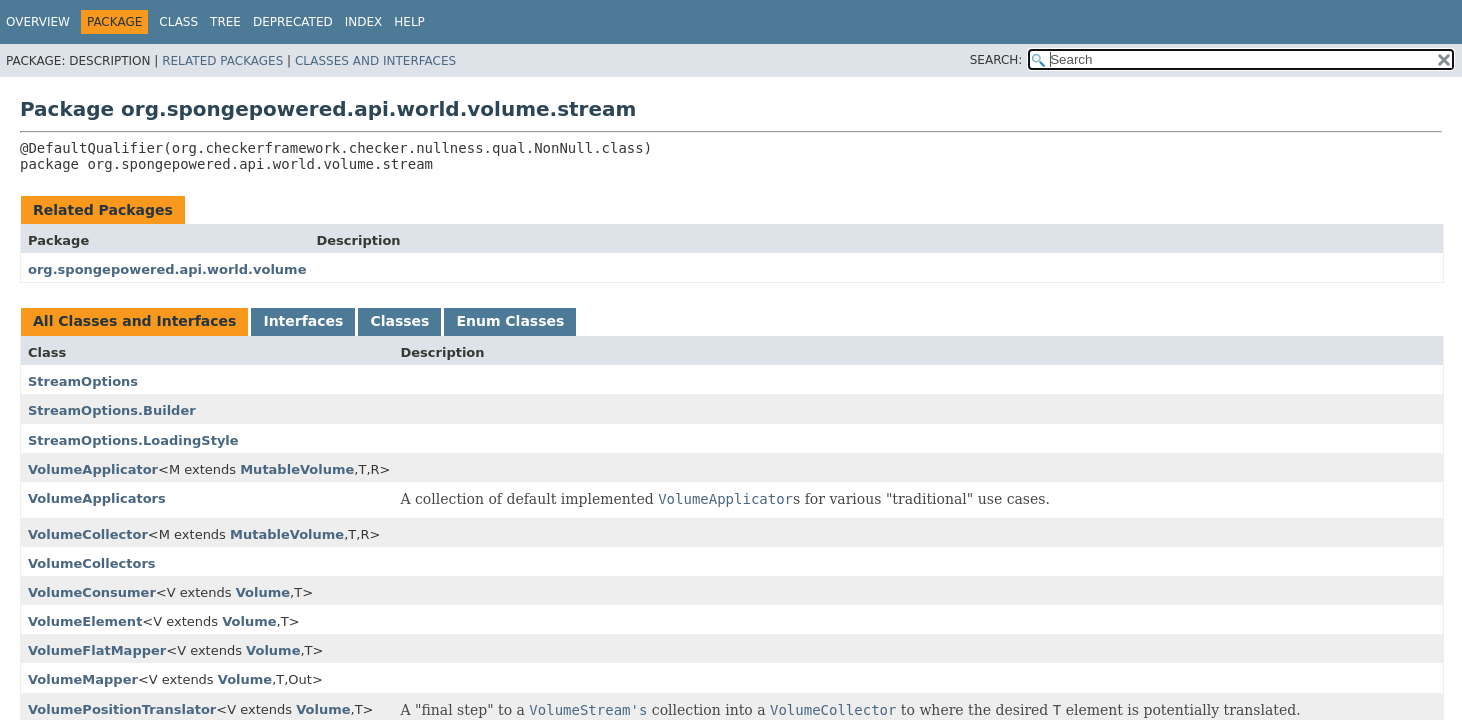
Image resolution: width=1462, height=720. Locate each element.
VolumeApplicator (93, 469)
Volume (263, 592)
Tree (225, 22)
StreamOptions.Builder (112, 410)
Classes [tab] (399, 321)
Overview (38, 22)
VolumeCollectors (92, 563)
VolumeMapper (83, 679)
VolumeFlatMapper (97, 650)
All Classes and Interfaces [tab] (134, 321)
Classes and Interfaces (375, 61)
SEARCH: (996, 60)
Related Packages (222, 61)
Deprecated (293, 22)
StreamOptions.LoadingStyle (133, 440)
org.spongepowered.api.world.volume (167, 269)
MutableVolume (297, 469)
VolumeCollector (88, 534)
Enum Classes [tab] (510, 321)
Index (364, 22)
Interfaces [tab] (303, 321)
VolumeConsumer (92, 592)
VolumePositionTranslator (122, 709)
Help (409, 22)
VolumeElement (85, 621)
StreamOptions (83, 381)
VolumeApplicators (97, 498)
